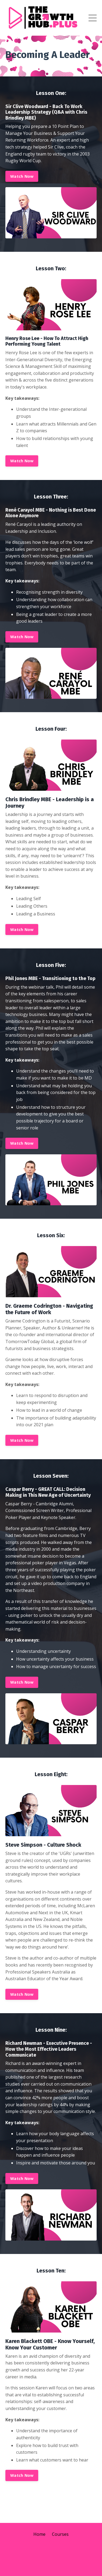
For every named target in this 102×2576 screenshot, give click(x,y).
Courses (60, 2534)
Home (39, 2534)
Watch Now (21, 176)
